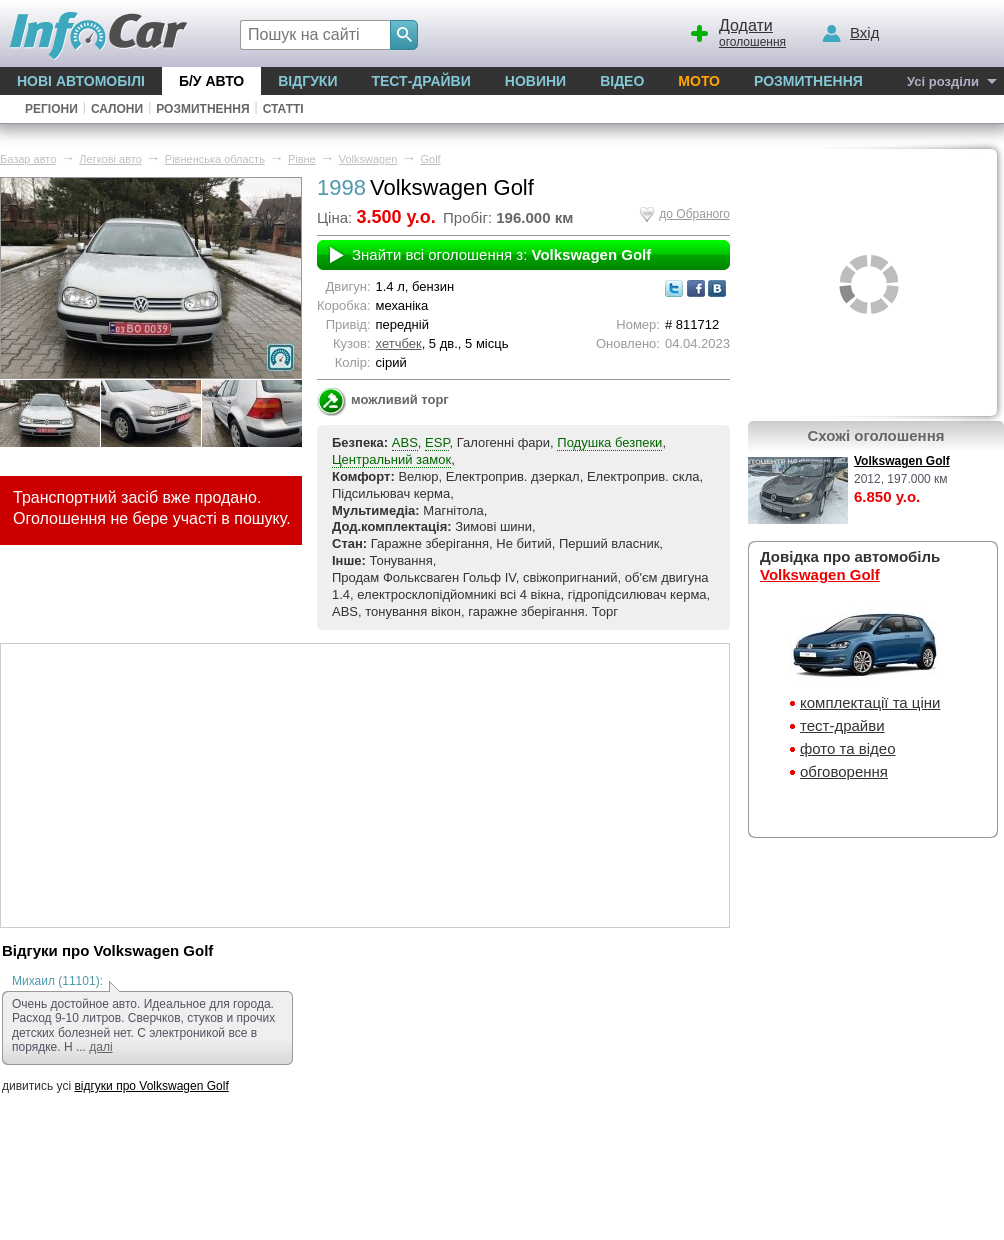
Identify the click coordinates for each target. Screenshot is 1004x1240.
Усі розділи (943, 81)
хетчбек (399, 343)
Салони (117, 109)
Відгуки (307, 81)
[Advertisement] (365, 784)
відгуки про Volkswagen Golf (151, 1086)
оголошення (737, 31)
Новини (535, 81)
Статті (283, 109)
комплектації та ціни (870, 702)
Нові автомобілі (81, 81)
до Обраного (694, 214)
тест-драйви (842, 725)
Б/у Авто (211, 81)
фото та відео (848, 748)
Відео (622, 81)
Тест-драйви (420, 81)
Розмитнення (808, 81)
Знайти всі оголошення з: (501, 254)
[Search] (404, 35)
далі (100, 1047)
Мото (699, 81)
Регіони (51, 109)
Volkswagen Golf (902, 461)
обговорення (844, 771)
